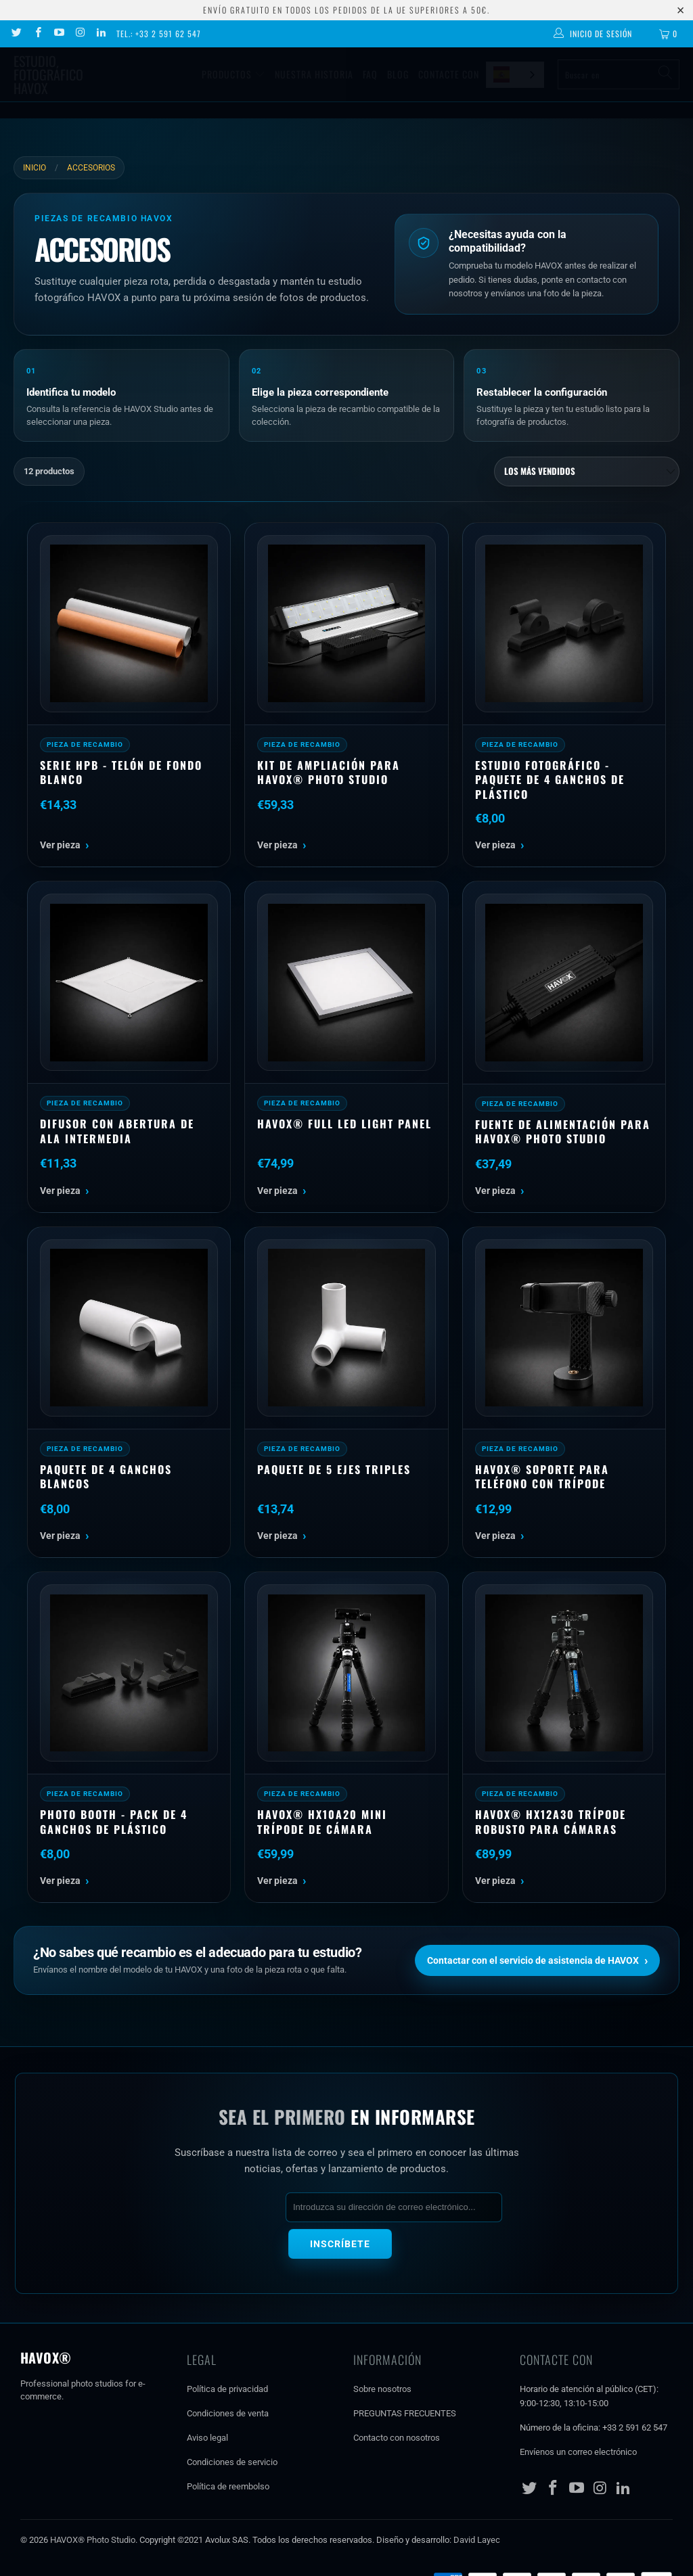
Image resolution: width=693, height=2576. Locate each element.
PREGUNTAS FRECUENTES (404, 2375)
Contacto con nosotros (396, 2399)
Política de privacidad (227, 2351)
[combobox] (515, 75)
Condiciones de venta (228, 2375)
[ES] (515, 74)
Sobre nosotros (382, 2351)
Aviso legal (207, 2399)
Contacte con (448, 74)
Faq (370, 74)
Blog (398, 74)
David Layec (476, 2501)
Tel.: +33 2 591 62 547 (158, 33)
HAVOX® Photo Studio (92, 2501)
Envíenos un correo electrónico (578, 2413)
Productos (233, 74)
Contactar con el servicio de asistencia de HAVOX (537, 1960)
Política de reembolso (228, 2448)
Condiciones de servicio (232, 2423)
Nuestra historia (314, 74)
